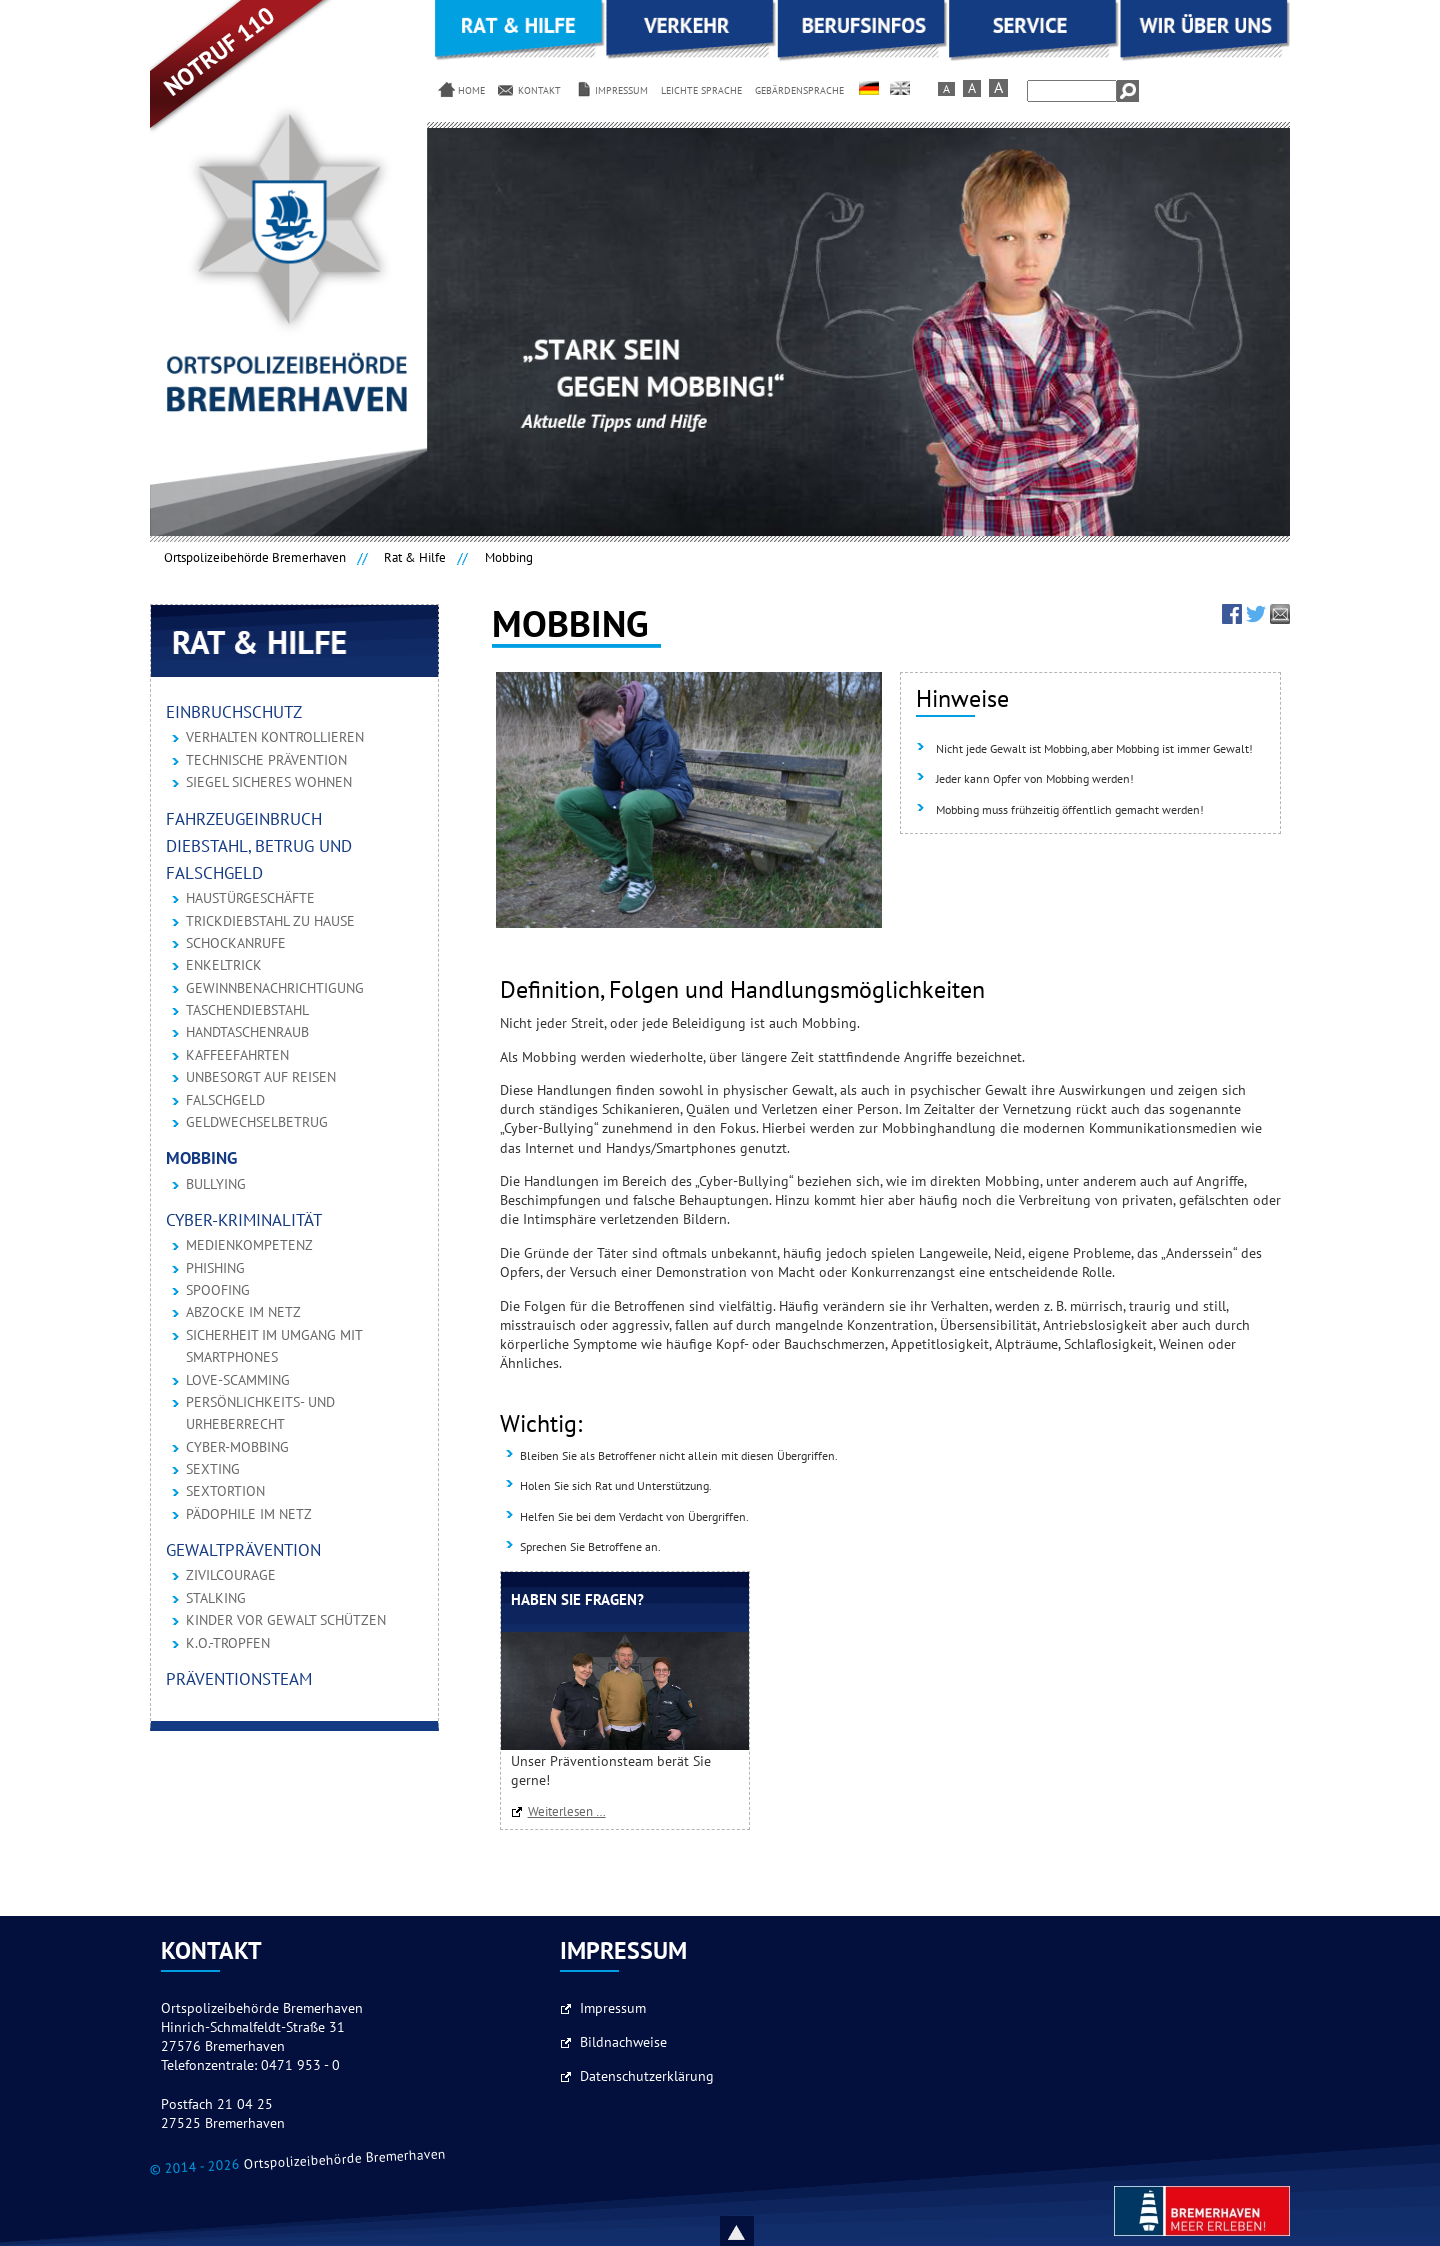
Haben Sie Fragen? (577, 1600)
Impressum (613, 2009)
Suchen (1128, 91)
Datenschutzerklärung (647, 2077)
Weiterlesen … (572, 1812)
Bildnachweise (623, 2043)
